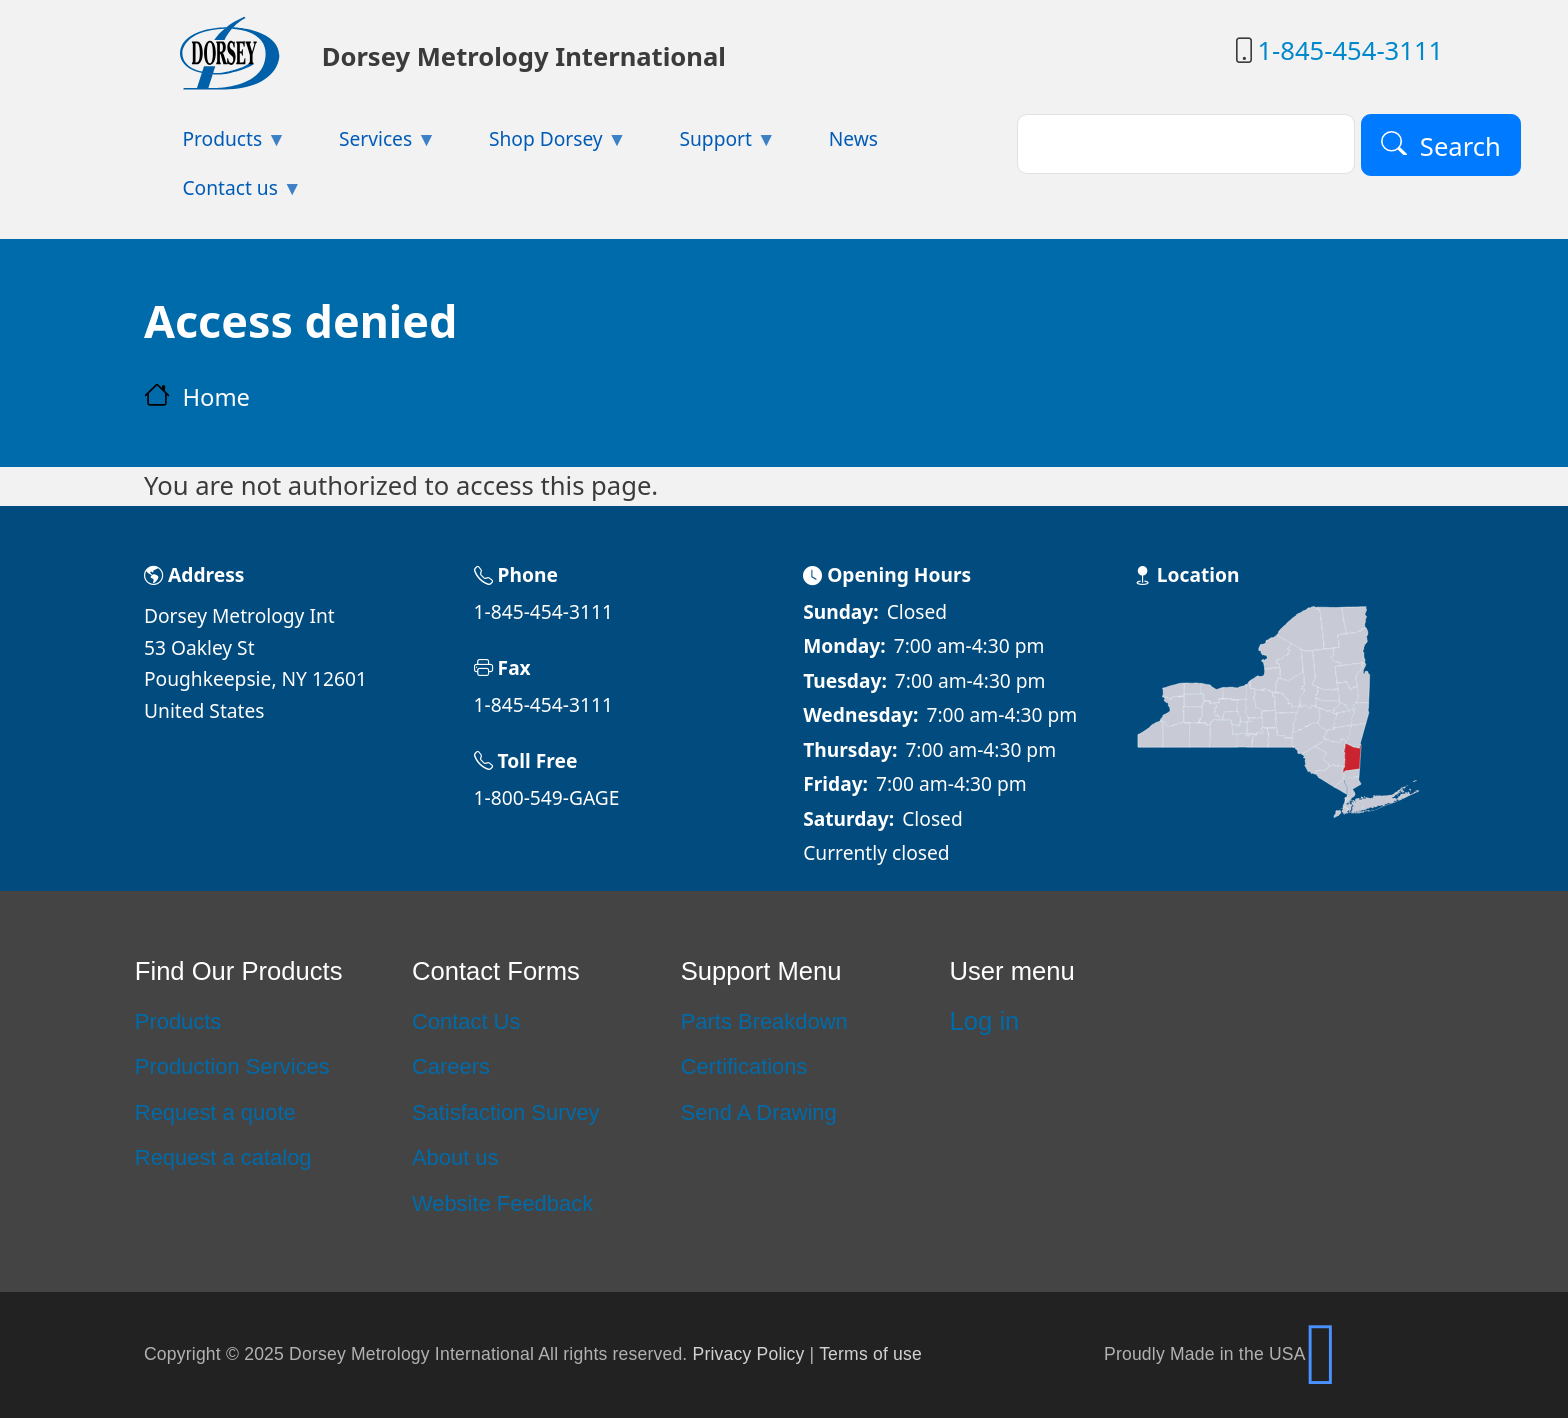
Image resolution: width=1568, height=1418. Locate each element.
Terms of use (870, 1354)
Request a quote (215, 1112)
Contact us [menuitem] (223, 193)
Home (216, 397)
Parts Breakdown (764, 1021)
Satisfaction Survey (506, 1112)
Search (1460, 145)
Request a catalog (223, 1157)
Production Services (232, 1066)
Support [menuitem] (708, 144)
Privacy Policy (749, 1354)
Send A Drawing (759, 1112)
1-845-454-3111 (1350, 50)
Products (178, 1021)
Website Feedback (502, 1203)
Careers (451, 1066)
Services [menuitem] (369, 144)
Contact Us (466, 1021)
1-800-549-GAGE (547, 797)
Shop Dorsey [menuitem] (539, 144)
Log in (985, 1021)
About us (455, 1157)
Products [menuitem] (215, 144)
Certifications (744, 1066)
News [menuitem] (853, 138)
